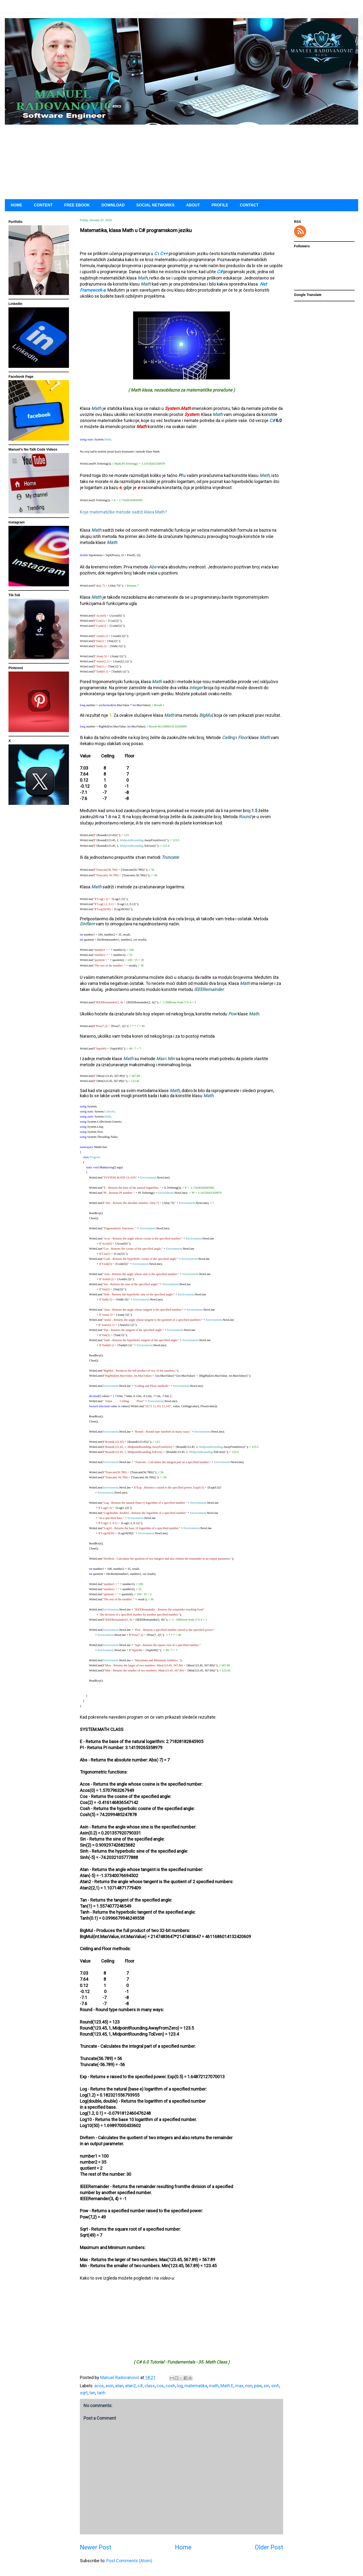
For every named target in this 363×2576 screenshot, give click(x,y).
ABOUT (193, 205)
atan (119, 2385)
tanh (101, 2392)
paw (258, 2385)
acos (99, 2385)
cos (160, 2385)
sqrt (84, 2392)
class (149, 2385)
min (248, 2385)
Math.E (227, 2385)
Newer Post (95, 2547)
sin (266, 2385)
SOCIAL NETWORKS (155, 205)
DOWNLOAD (113, 205)
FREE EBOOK (77, 205)
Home (183, 2547)
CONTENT (43, 205)
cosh (170, 2385)
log (180, 2385)
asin (109, 2385)
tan (92, 2392)
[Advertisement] (181, 161)
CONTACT (249, 205)
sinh (275, 2385)
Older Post (269, 2547)
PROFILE (220, 205)
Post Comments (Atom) (129, 2560)
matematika (195, 2385)
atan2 (130, 2385)
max (239, 2385)
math (214, 2385)
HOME (16, 205)
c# (140, 2385)
